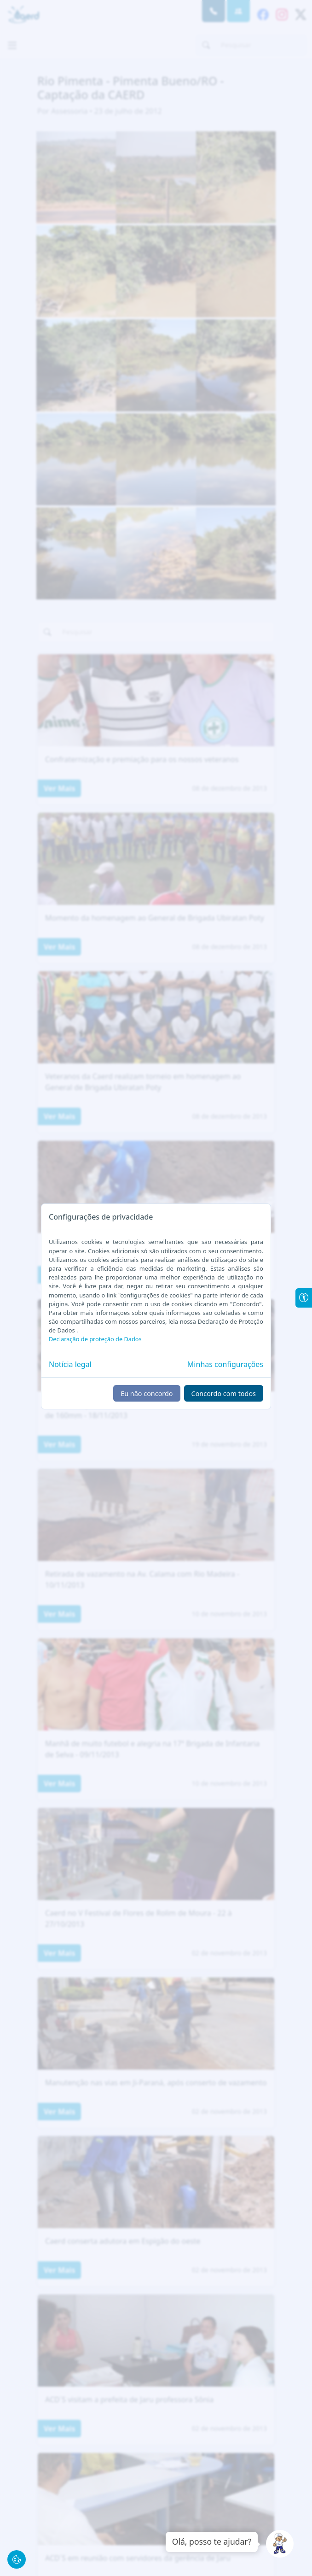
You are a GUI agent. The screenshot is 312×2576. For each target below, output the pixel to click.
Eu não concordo (147, 1393)
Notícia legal (70, 1364)
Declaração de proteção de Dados (95, 1339)
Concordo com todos (223, 1393)
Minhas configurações (225, 1364)
